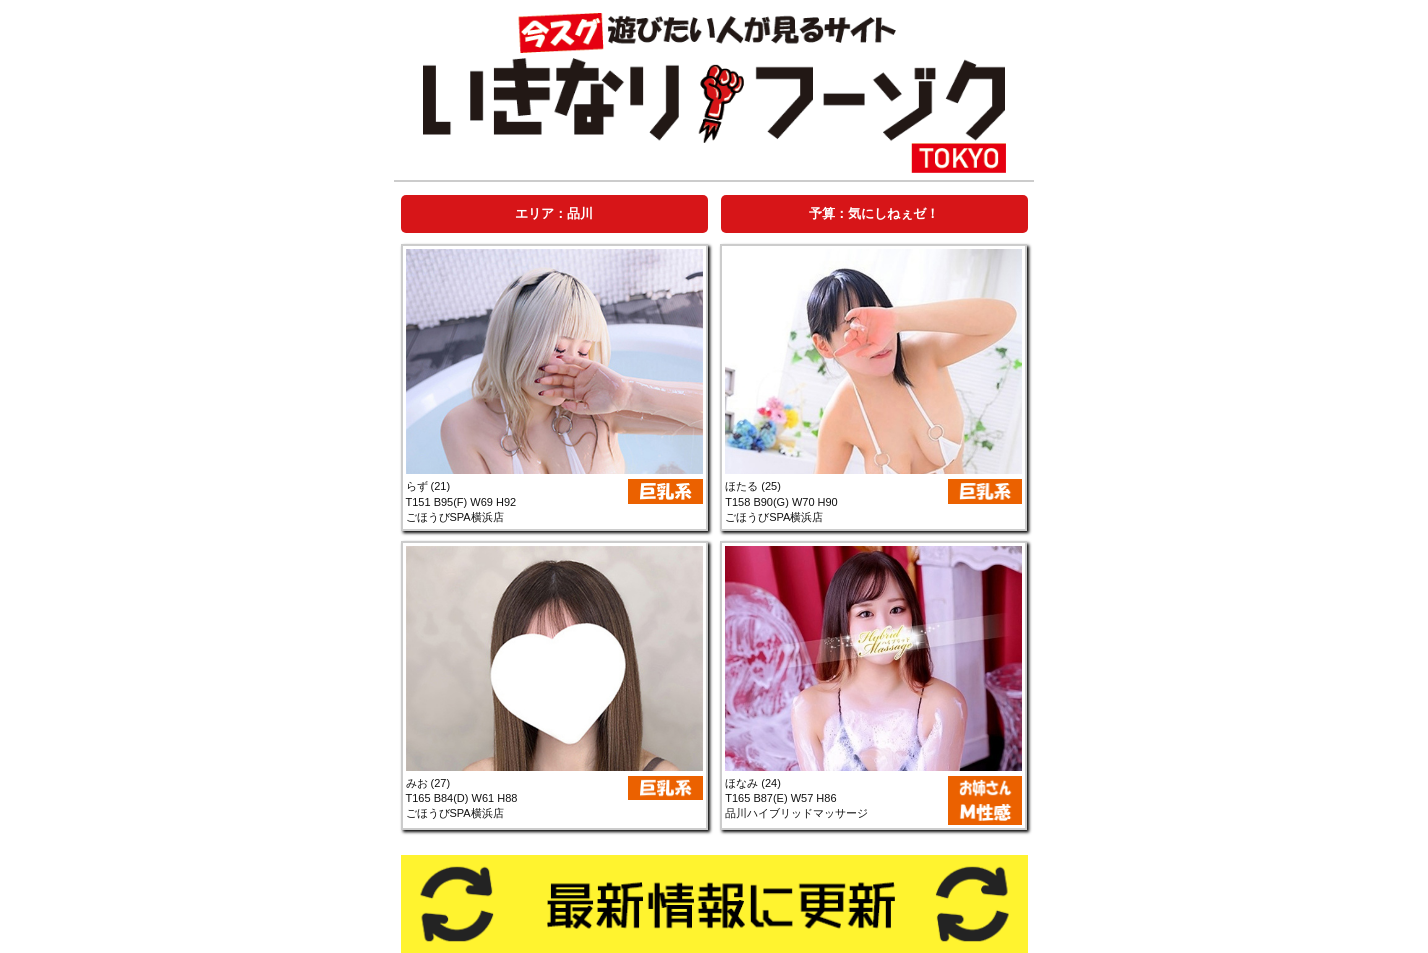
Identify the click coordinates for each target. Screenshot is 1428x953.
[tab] (554, 213)
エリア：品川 (554, 213)
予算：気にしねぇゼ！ (874, 213)
